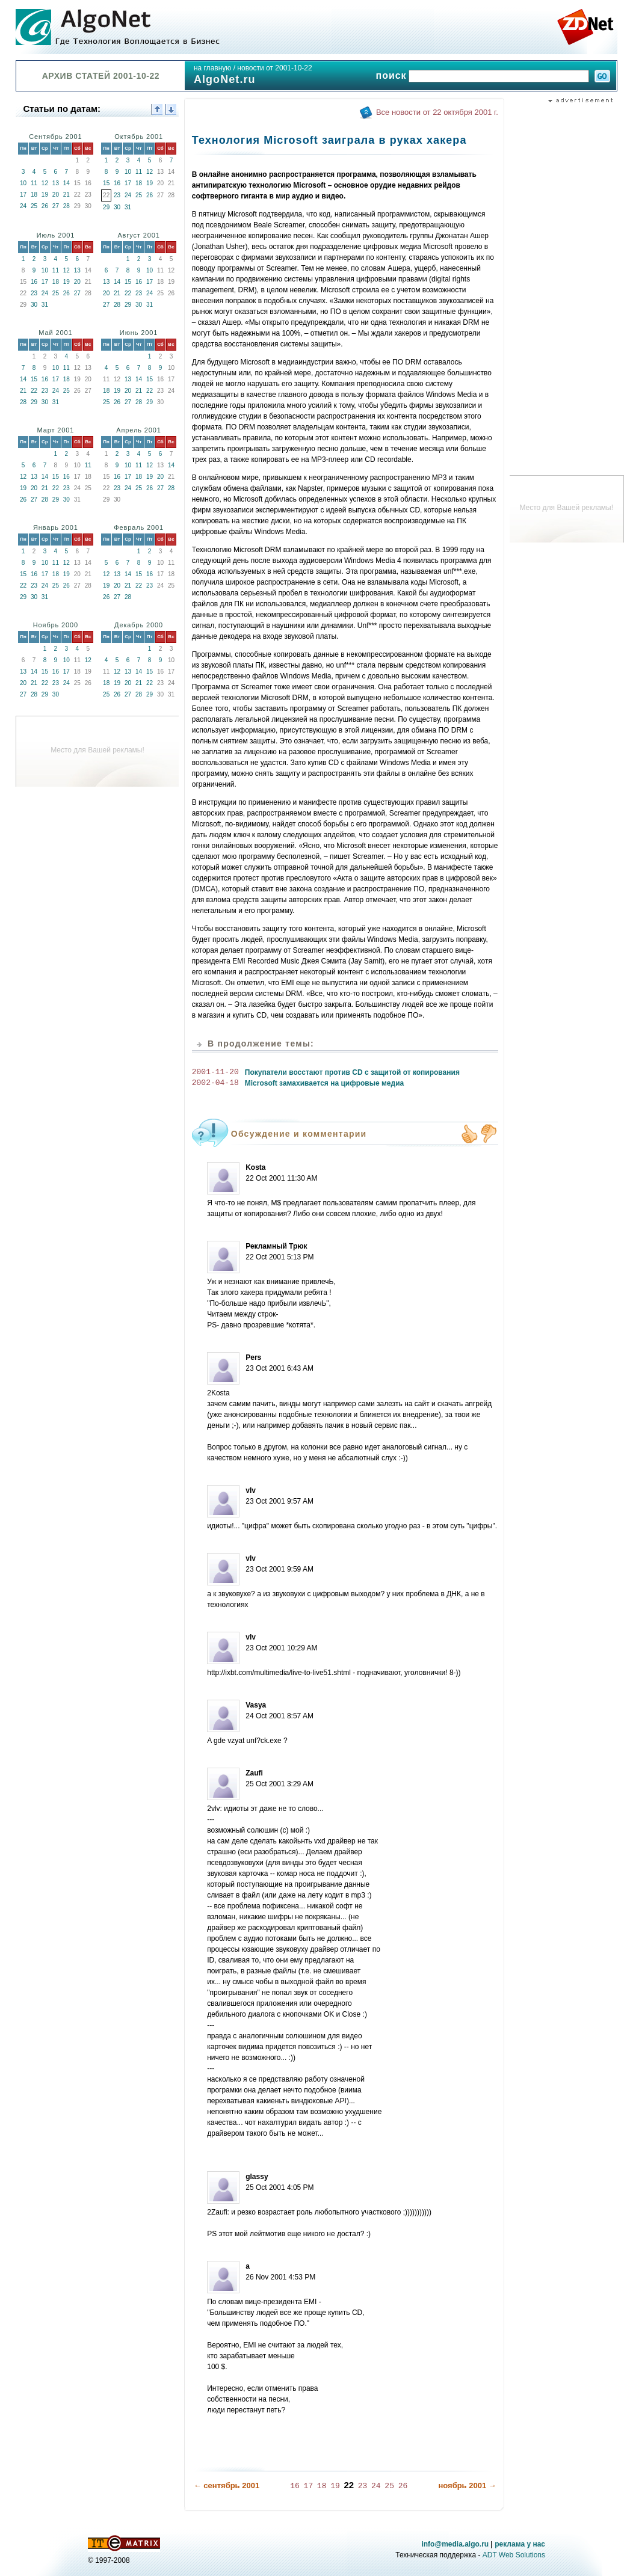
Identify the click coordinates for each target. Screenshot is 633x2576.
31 (128, 207)
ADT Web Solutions (514, 2554)
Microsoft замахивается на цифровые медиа (324, 1083)
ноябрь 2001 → (467, 2484)
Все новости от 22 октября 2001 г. (437, 112)
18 (34, 194)
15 (106, 183)
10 (23, 183)
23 (117, 195)
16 (117, 183)
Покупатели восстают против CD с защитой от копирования (352, 1072)
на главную (212, 68)
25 (34, 206)
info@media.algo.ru (455, 2543)
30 (117, 207)
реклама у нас (520, 2543)
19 (45, 194)
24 (23, 206)
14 (66, 183)
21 (66, 194)
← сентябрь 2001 (226, 2484)
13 (55, 183)
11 (34, 183)
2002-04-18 (215, 1083)
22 (128, 293)
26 (45, 206)
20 (55, 194)
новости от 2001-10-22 (274, 68)
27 (55, 206)
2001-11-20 (215, 1072)
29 (106, 207)
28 (66, 206)
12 (45, 183)
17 (23, 194)
